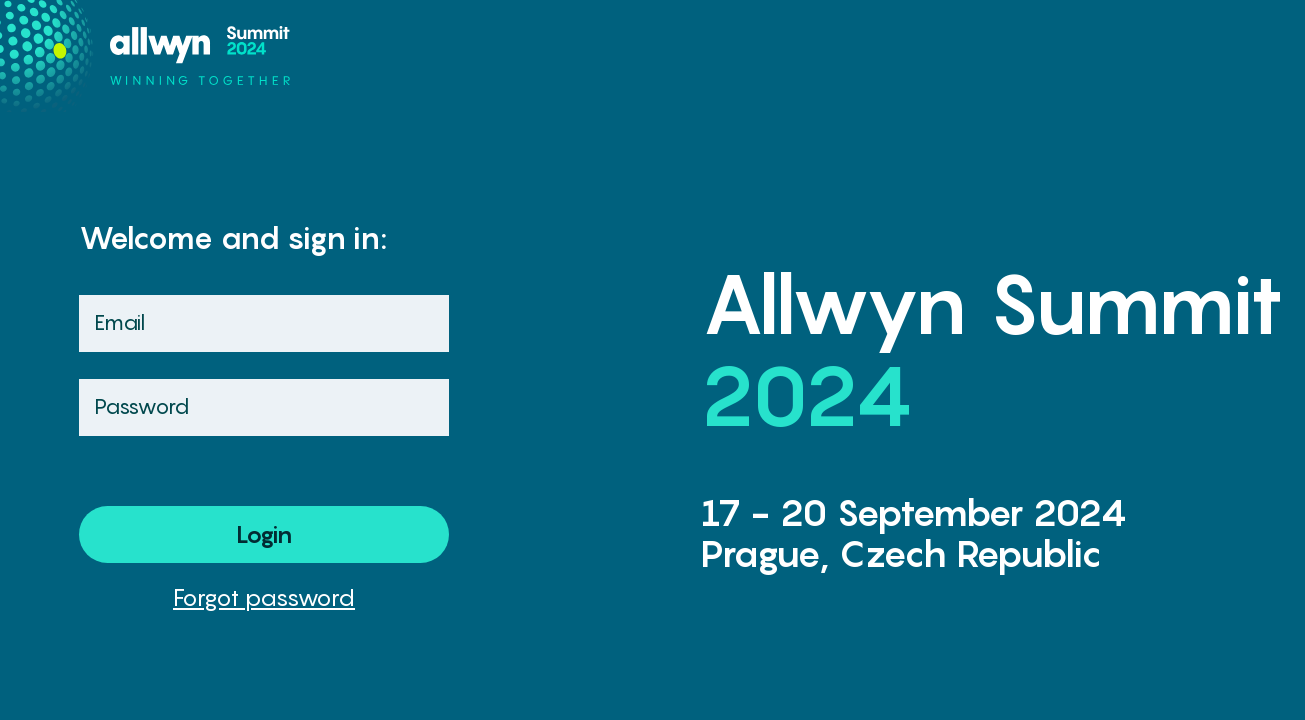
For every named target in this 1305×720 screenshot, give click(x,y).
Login (264, 534)
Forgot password (264, 597)
